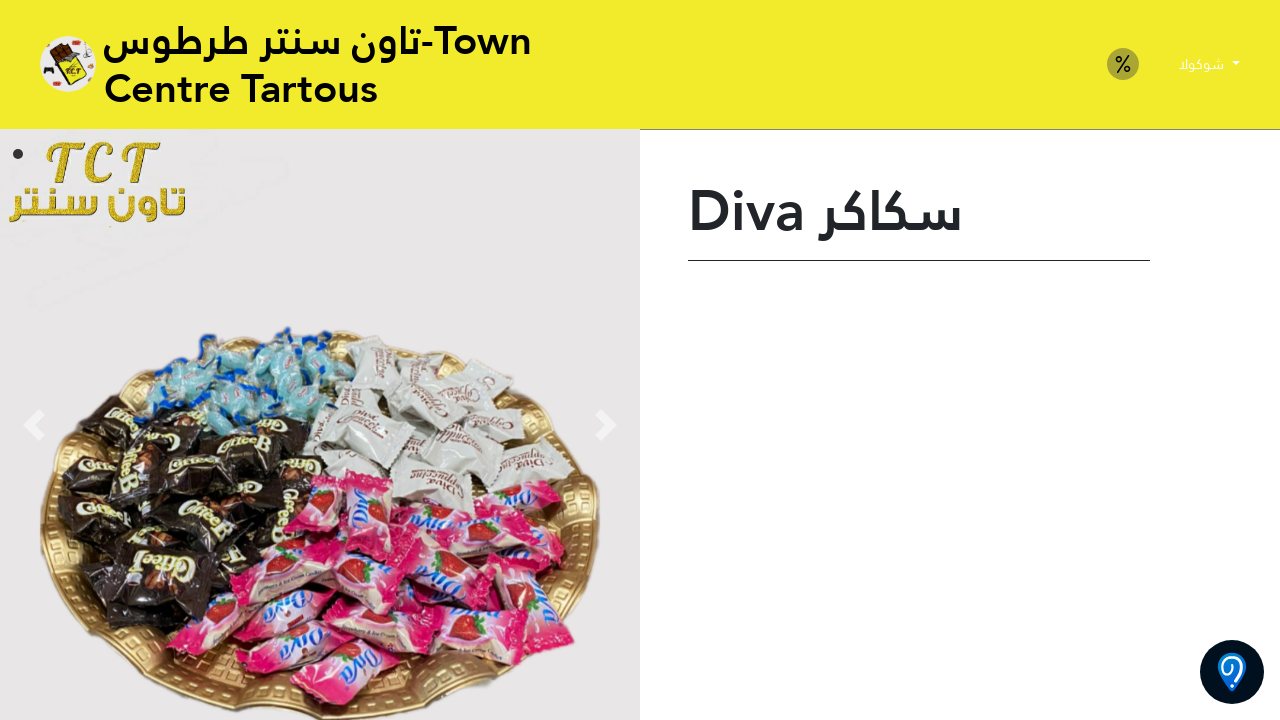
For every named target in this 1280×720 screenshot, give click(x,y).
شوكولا (1203, 64)
